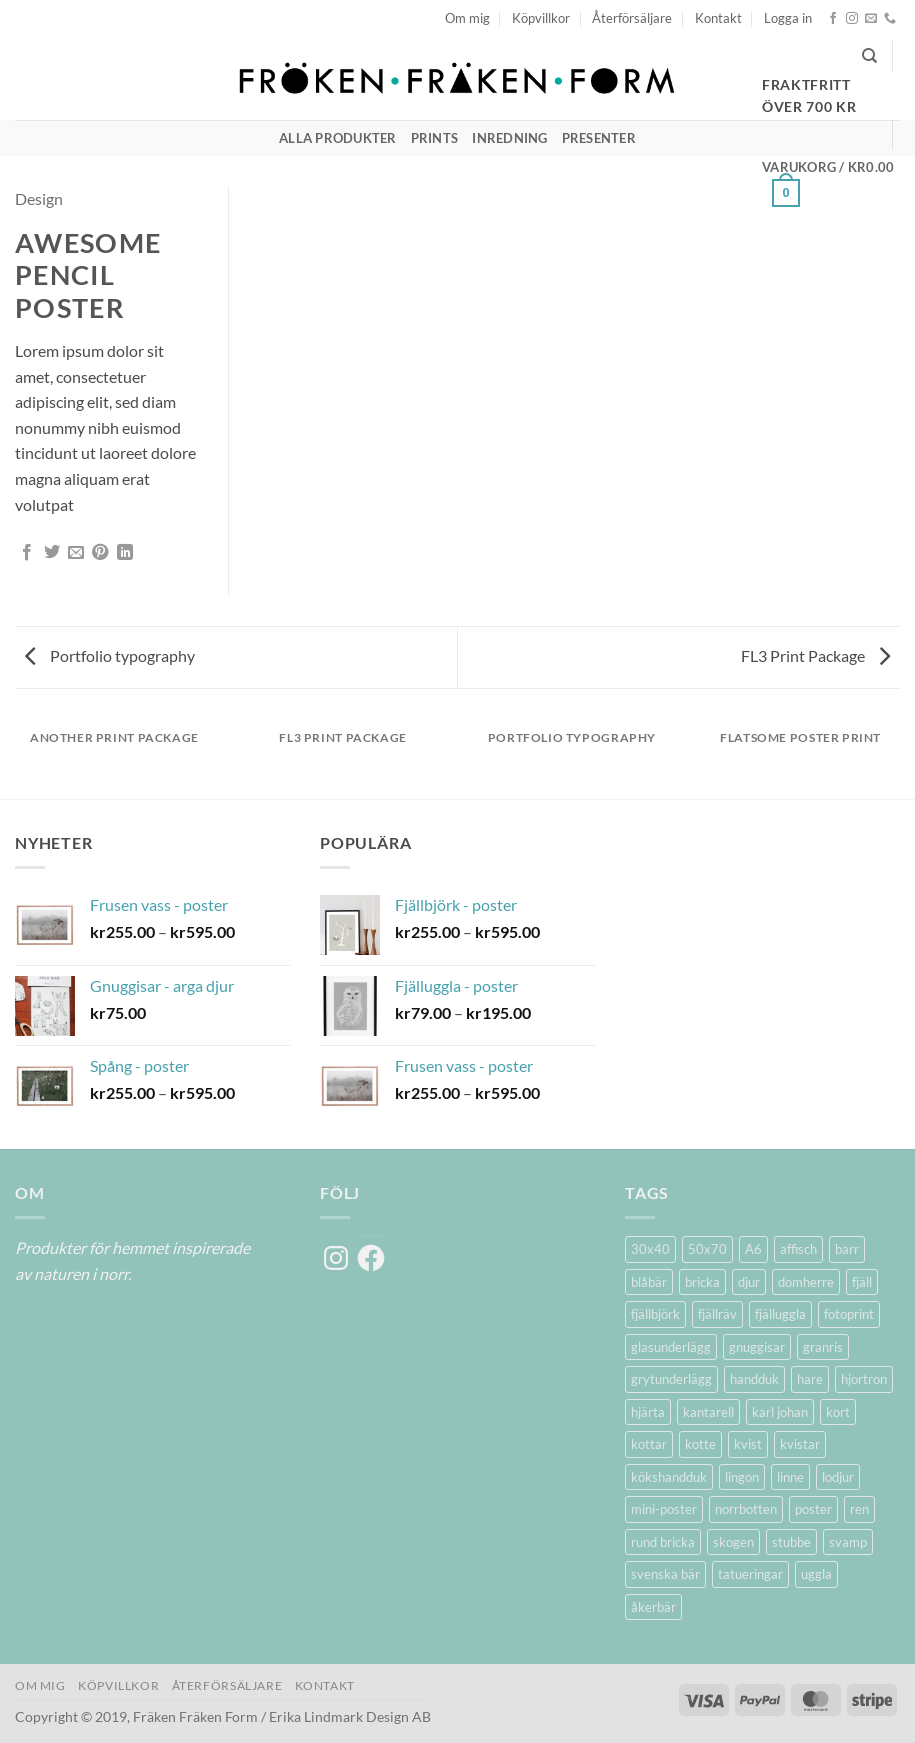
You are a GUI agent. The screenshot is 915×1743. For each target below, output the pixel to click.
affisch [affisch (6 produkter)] (798, 1249)
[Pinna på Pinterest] (100, 553)
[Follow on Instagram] (852, 19)
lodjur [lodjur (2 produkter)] (838, 1477)
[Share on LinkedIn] (125, 553)
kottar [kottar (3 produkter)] (649, 1444)
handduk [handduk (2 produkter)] (754, 1379)
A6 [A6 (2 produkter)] (753, 1249)
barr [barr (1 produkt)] (847, 1249)
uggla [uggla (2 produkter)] (816, 1574)
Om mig (467, 18)
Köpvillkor (541, 18)
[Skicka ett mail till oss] (871, 19)
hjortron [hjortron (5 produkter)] (864, 1379)
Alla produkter (338, 138)
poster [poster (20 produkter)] (813, 1509)
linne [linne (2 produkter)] (790, 1477)
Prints (435, 138)
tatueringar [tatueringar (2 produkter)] (750, 1574)
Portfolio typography (110, 655)
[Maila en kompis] (76, 553)
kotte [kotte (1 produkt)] (700, 1444)
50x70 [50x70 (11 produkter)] (707, 1249)
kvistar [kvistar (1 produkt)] (800, 1444)
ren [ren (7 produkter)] (859, 1509)
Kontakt (718, 18)
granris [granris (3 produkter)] (823, 1347)
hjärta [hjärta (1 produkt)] (648, 1412)
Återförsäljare (632, 18)
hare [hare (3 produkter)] (810, 1379)
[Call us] (890, 19)
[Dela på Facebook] (27, 553)
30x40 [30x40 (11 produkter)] (650, 1249)
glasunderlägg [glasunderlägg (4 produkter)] (671, 1347)
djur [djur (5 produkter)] (749, 1282)
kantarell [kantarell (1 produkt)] (708, 1412)
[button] (788, 18)
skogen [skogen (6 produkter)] (733, 1542)
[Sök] (869, 56)
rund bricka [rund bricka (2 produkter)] (663, 1542)
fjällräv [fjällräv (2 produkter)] (717, 1314)
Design (39, 198)
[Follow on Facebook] (833, 19)
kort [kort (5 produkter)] (838, 1412)
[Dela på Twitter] (52, 553)
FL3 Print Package (815, 655)
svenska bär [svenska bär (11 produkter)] (665, 1574)
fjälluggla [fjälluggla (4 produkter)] (780, 1314)
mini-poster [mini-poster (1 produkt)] (664, 1509)
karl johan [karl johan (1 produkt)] (780, 1412)
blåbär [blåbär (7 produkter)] (649, 1282)
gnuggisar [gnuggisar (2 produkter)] (757, 1347)
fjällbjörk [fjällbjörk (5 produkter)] (655, 1314)
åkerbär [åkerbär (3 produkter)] (653, 1607)
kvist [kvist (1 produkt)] (748, 1444)
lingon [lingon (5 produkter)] (742, 1477)
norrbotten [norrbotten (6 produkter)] (746, 1509)
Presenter (599, 138)
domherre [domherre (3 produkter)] (806, 1282)
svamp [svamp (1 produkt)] (848, 1542)
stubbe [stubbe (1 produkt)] (791, 1542)
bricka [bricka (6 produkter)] (702, 1282)
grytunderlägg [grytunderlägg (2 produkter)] (671, 1379)
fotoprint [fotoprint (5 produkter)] (849, 1314)
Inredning (509, 138)
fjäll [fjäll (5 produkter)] (862, 1282)
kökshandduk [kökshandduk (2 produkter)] (669, 1477)
